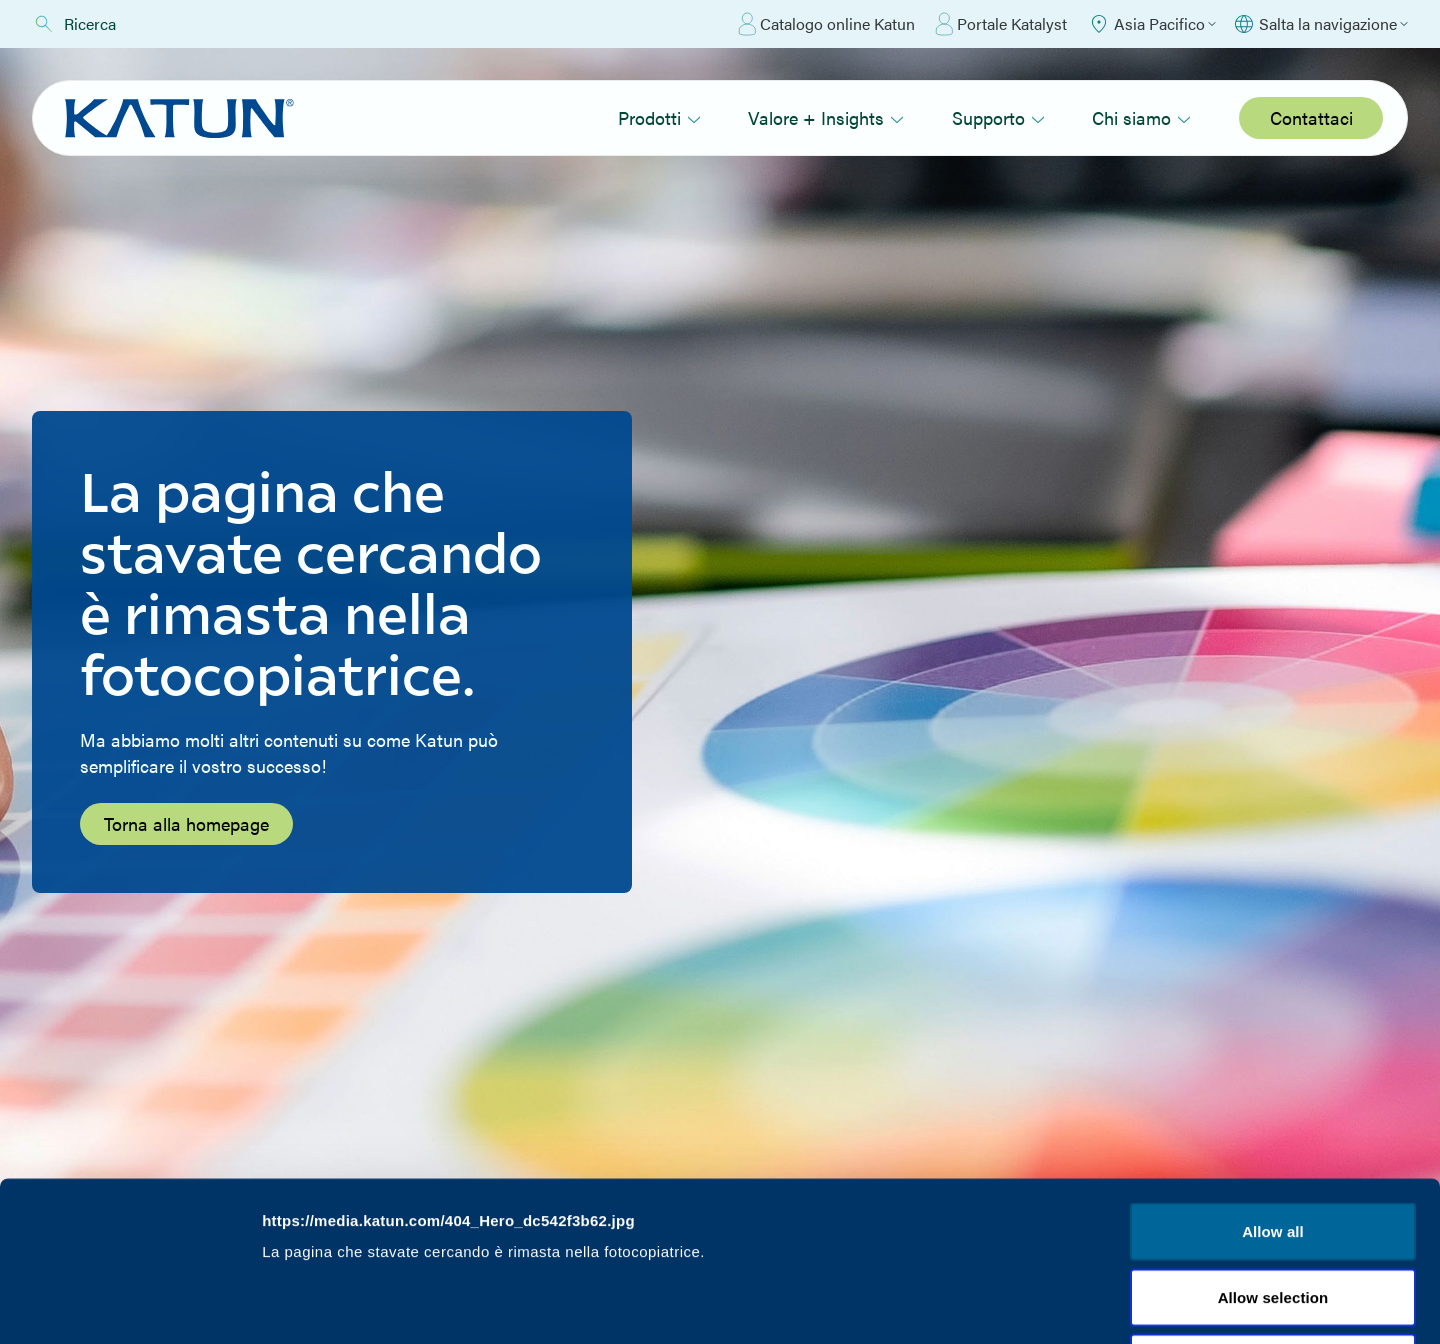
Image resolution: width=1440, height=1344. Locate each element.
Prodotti (659, 117)
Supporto (998, 117)
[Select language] (1320, 24)
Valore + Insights (826, 117)
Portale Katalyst (1001, 24)
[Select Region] (1151, 24)
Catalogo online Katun (826, 24)
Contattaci (1311, 117)
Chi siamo (1141, 117)
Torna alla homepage (186, 823)
